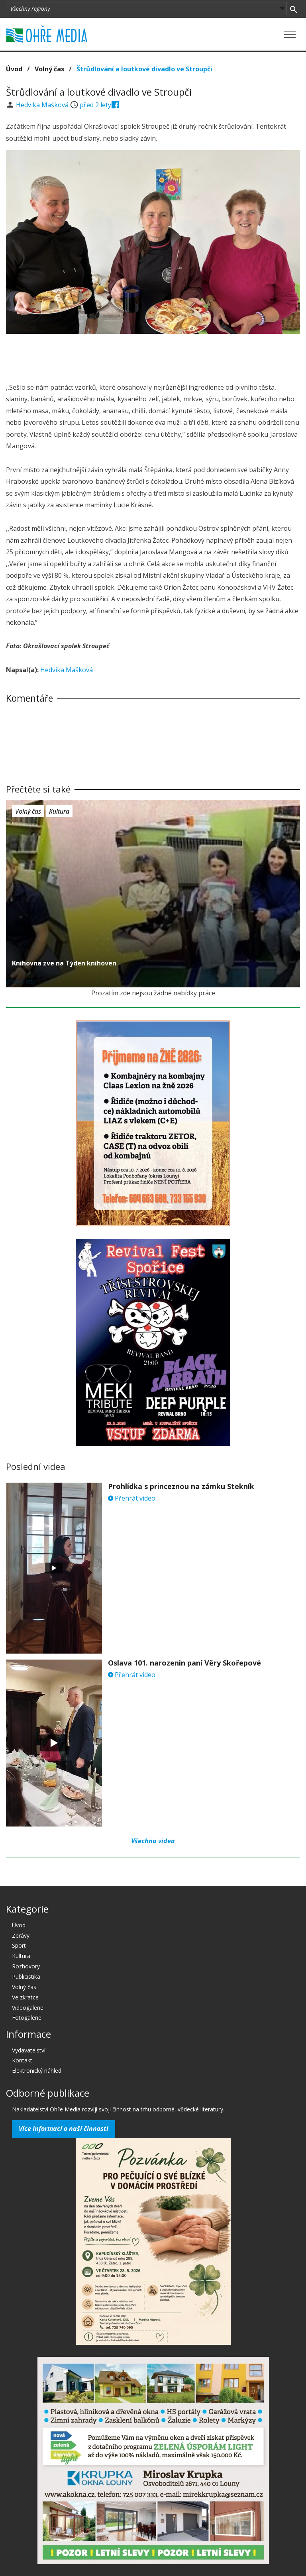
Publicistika (26, 1976)
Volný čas (49, 69)
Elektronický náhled (36, 2070)
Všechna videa (153, 1840)
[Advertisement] (153, 356)
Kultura (59, 811)
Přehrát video (131, 1498)
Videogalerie (27, 2007)
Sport (19, 1945)
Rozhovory (26, 1966)
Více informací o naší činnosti (63, 2128)
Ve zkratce (25, 1997)
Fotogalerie (26, 2017)
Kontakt (22, 2060)
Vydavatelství (28, 2050)
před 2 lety (95, 104)
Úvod (14, 69)
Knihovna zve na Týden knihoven (64, 963)
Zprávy (20, 1935)
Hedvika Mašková (43, 104)
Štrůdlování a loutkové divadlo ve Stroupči (144, 69)
